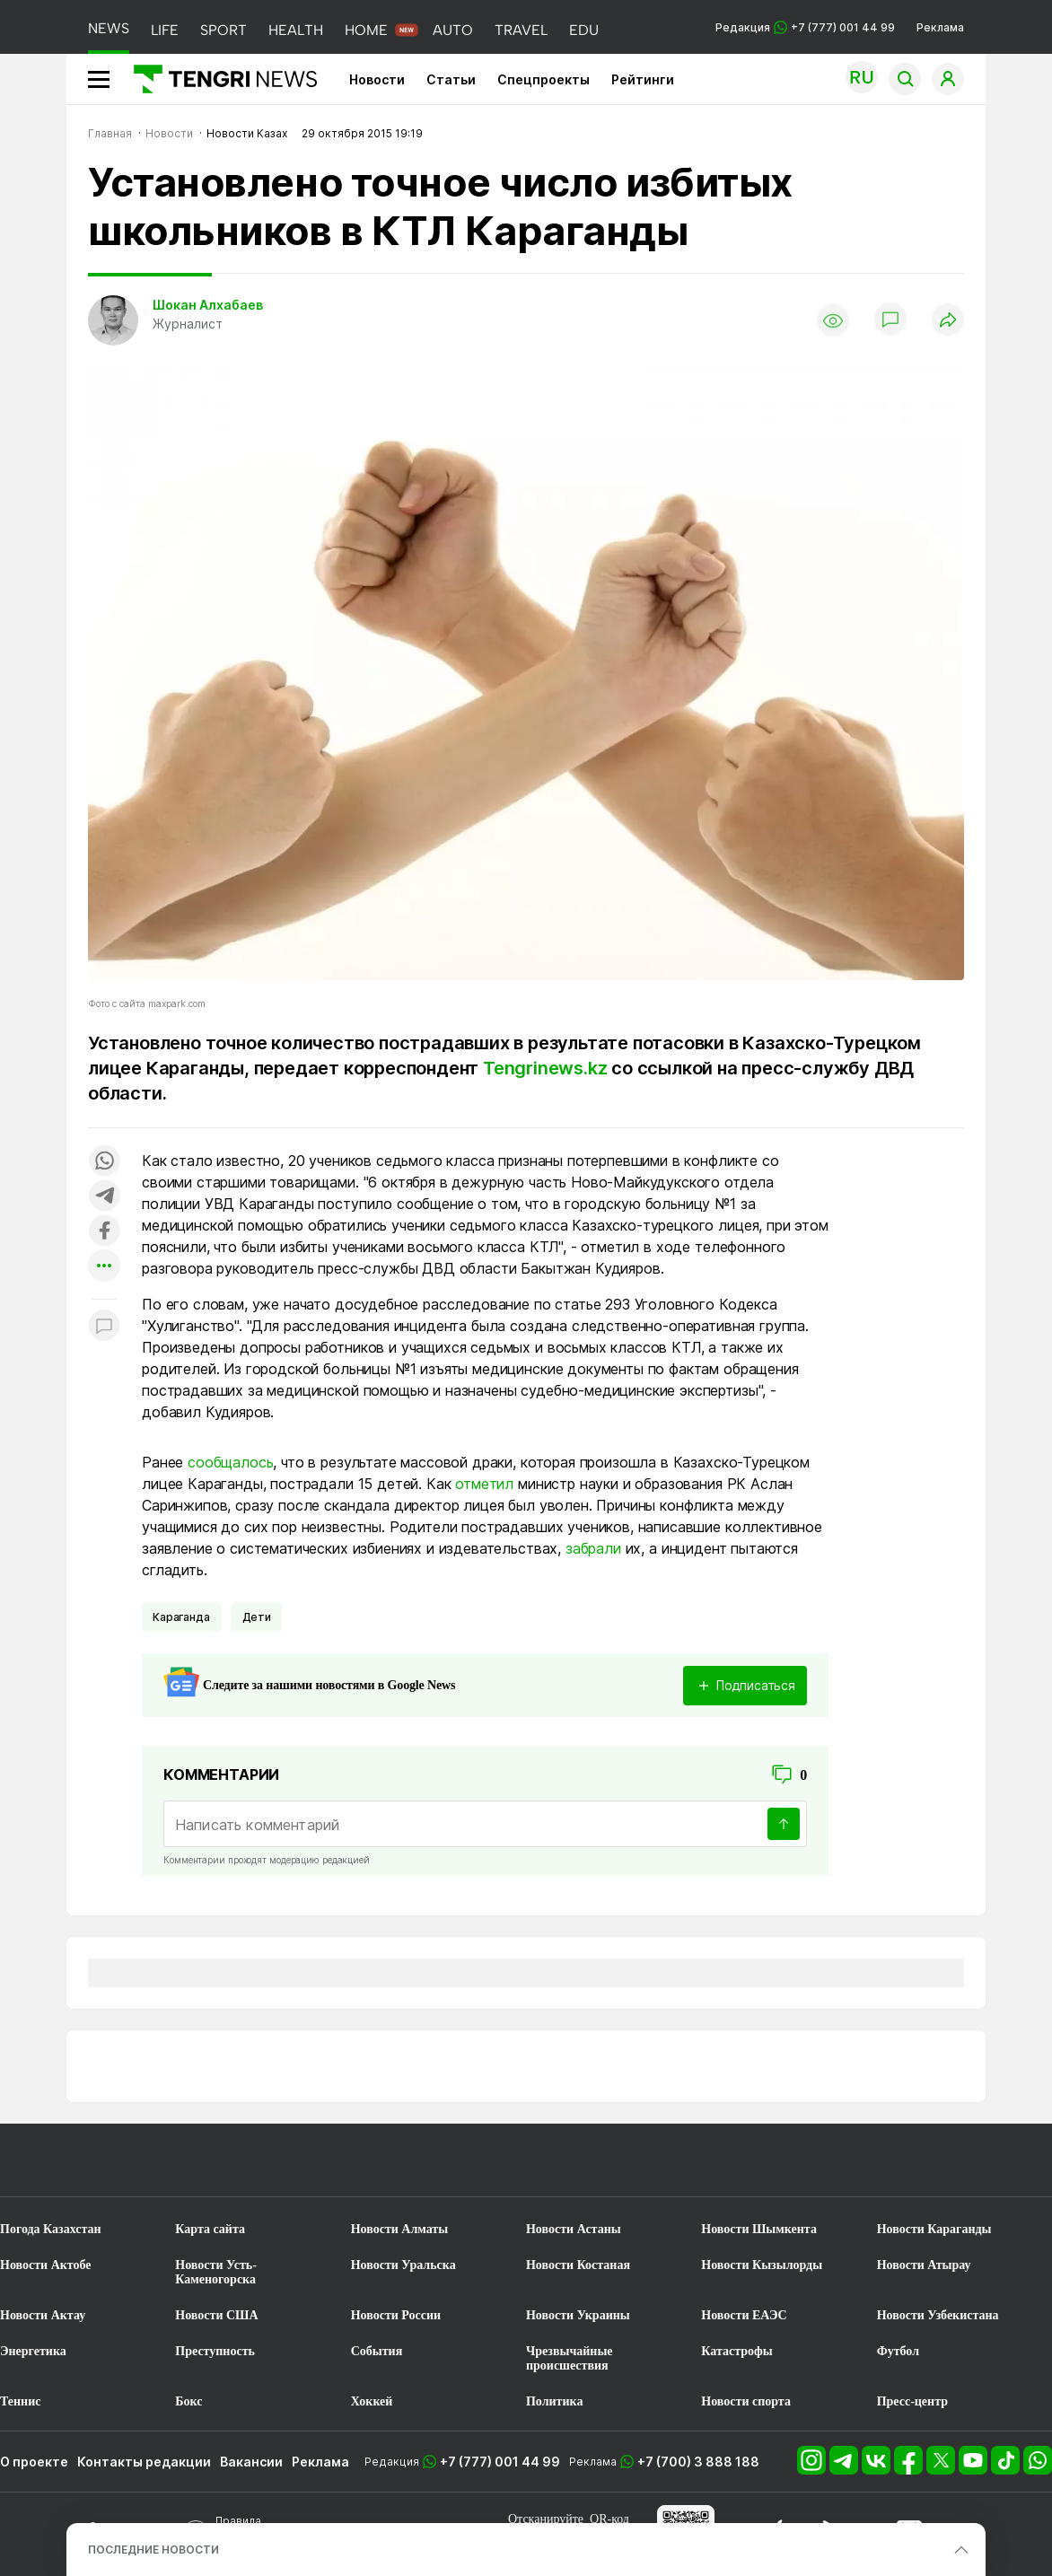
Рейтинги (642, 79)
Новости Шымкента (759, 2229)
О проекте (34, 2461)
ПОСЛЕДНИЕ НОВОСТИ (153, 2549)
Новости (377, 79)
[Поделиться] (948, 320)
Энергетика (33, 2351)
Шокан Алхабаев (208, 304)
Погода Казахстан (50, 2229)
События (377, 2351)
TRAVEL (521, 30)
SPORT (223, 30)
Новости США (216, 2315)
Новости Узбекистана (938, 2315)
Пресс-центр (912, 2401)
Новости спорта (746, 2401)
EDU (584, 30)
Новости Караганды (934, 2229)
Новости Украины (578, 2315)
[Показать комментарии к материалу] (104, 1326)
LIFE (165, 30)
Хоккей (372, 2401)
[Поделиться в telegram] (104, 1196)
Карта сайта (210, 2229)
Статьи (451, 79)
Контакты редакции (144, 2461)
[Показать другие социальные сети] (104, 1266)
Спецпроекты (543, 79)
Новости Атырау (924, 2265)
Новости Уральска (403, 2265)
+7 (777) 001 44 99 (500, 2461)
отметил (484, 1484)
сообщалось (230, 1462)
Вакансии (251, 2461)
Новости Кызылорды (761, 2265)
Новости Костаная (578, 2265)
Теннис (20, 2401)
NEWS (108, 28)
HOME (366, 30)
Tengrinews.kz (545, 1068)
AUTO (453, 30)
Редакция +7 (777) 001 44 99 (805, 27)
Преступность (215, 2351)
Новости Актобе (46, 2265)
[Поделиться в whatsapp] (104, 1161)
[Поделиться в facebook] (104, 1231)
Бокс (188, 2401)
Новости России (396, 2315)
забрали (593, 1548)
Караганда (181, 1617)
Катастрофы (736, 2351)
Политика (554, 2401)
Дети (256, 1617)
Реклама (940, 27)
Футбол (898, 2351)
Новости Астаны (573, 2229)
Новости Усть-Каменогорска (216, 2272)
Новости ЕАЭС (743, 2315)
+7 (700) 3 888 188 (698, 2461)
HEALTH (295, 30)
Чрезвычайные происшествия (569, 2358)
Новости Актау (42, 2315)
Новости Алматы (400, 2229)
